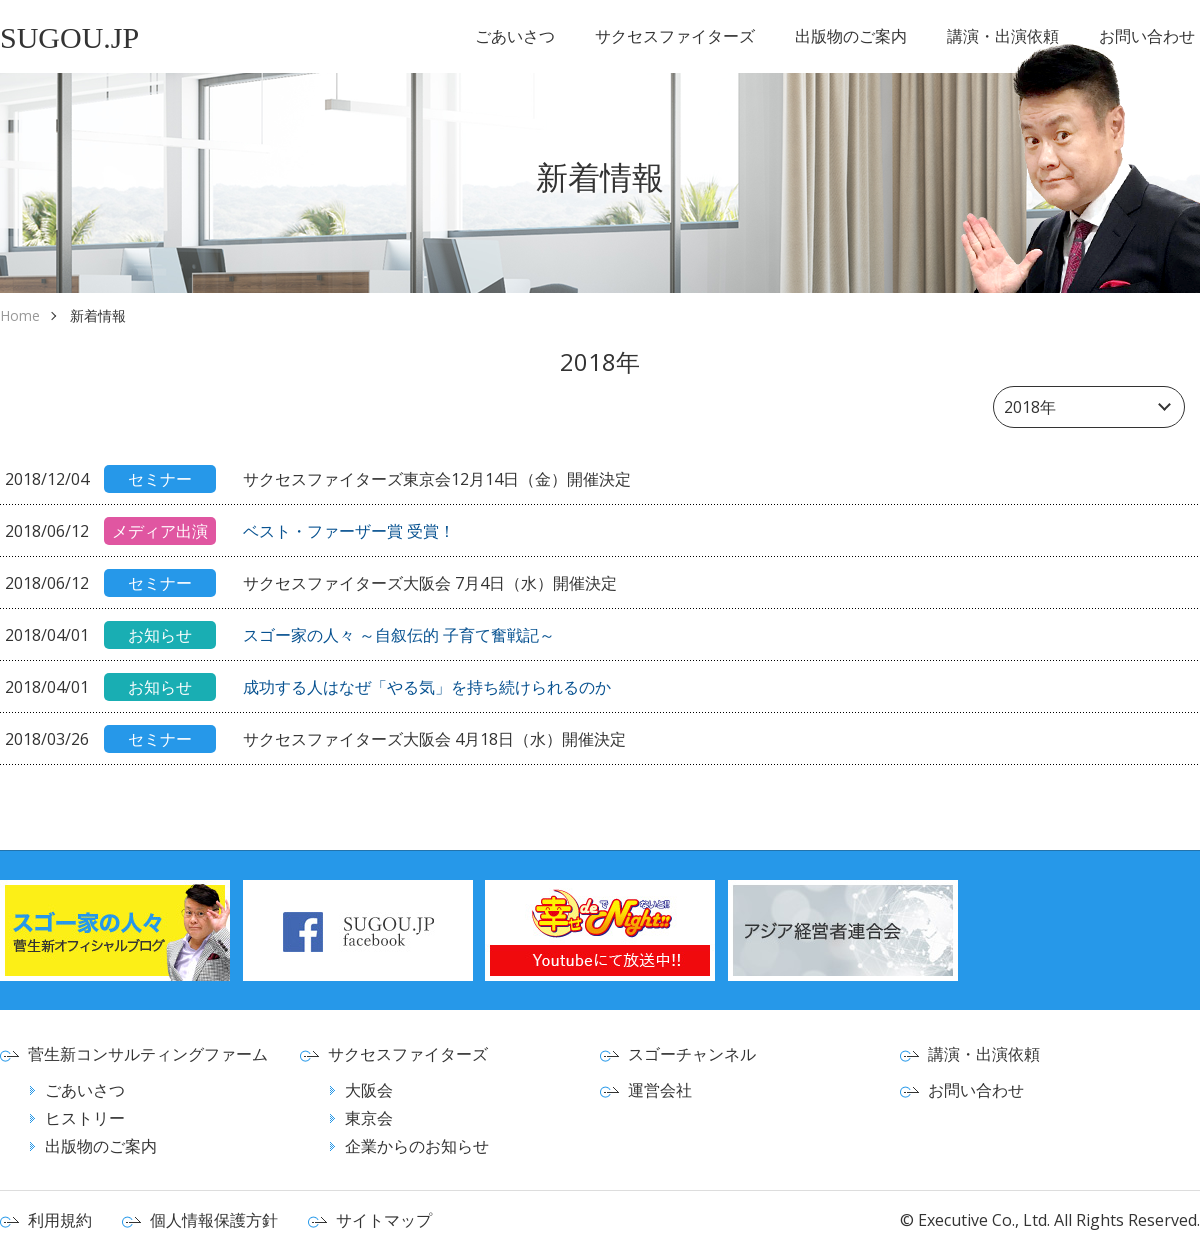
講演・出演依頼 (1003, 36)
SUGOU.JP (69, 37)
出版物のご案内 (851, 36)
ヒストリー (85, 1118)
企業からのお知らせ (417, 1146)
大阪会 (369, 1090)
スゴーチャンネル (692, 1054)
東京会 (369, 1118)
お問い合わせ (1147, 36)
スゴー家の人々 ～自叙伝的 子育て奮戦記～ (399, 635)
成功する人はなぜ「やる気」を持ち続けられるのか (427, 687)
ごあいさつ (515, 36)
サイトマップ (384, 1220)
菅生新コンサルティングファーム (148, 1054)
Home (20, 315)
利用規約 (60, 1220)
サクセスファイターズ (675, 36)
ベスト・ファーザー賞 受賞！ (349, 531)
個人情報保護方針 (214, 1220)
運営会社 (660, 1090)
